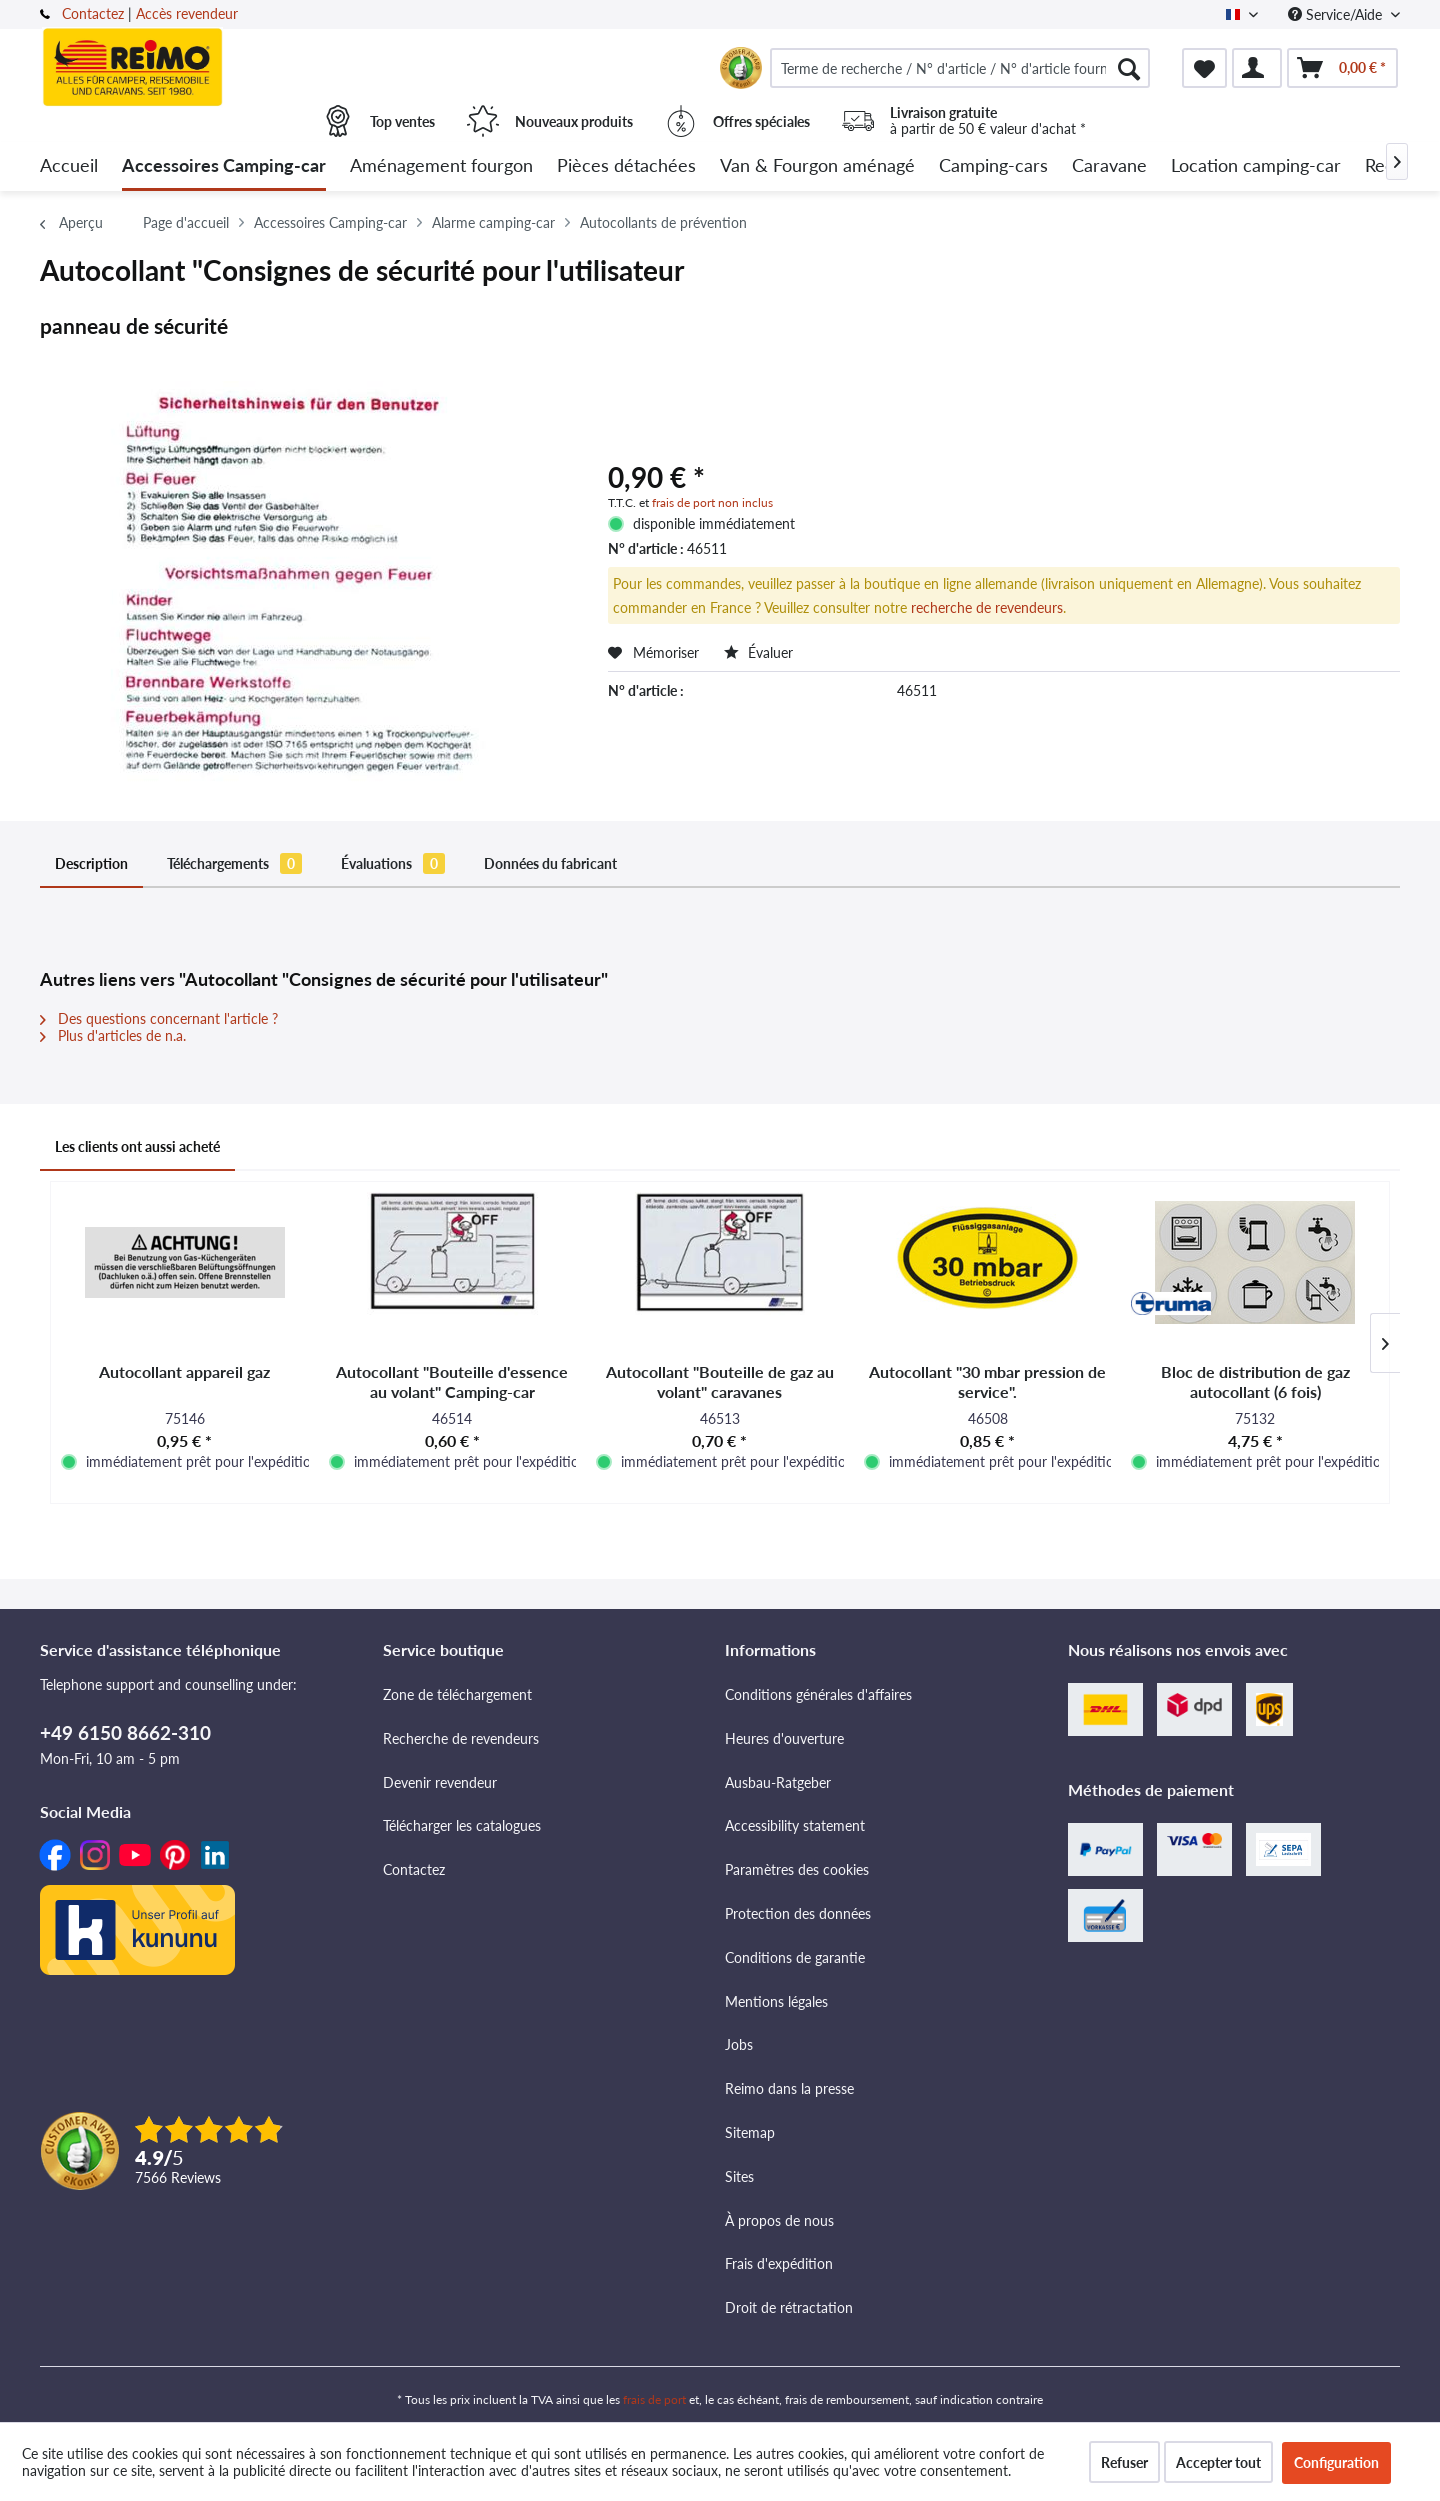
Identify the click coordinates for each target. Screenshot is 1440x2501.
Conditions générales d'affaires (818, 1694)
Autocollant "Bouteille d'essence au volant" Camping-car (452, 1381)
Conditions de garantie (795, 1957)
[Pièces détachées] (626, 166)
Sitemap (750, 2132)
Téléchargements (234, 863)
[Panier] (1342, 68)
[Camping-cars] (993, 166)
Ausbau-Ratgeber (778, 1782)
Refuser (1124, 2462)
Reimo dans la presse (789, 2088)
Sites (739, 2176)
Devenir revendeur (440, 1782)
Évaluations (393, 863)
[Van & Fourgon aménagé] (817, 166)
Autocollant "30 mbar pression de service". (987, 1381)
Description (91, 863)
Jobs (739, 2044)
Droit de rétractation (789, 2307)
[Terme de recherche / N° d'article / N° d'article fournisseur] (960, 68)
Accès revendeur (187, 13)
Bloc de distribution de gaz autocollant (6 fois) (1255, 1381)
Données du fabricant (550, 863)
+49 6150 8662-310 (125, 1732)
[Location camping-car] (1256, 166)
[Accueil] (69, 166)
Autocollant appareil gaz (184, 1371)
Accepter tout (1218, 2462)
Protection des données (798, 1913)
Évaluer (758, 652)
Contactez (93, 13)
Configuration (1336, 2462)
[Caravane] (1109, 166)
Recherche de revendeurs (461, 1738)
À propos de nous (779, 2220)
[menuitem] (960, 68)
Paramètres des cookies (797, 1869)
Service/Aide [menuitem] (1337, 14)
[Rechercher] (1129, 68)
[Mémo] (1204, 68)
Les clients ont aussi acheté (137, 1146)
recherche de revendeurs (987, 607)
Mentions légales (776, 2001)
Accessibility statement (795, 1825)
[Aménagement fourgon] (441, 166)
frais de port (654, 2399)
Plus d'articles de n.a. (113, 1035)
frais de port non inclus (712, 502)
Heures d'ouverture (784, 1738)
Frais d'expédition (779, 2263)
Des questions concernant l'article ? (159, 1018)
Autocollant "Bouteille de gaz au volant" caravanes (720, 1381)
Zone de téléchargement (457, 1694)
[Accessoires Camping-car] (224, 166)
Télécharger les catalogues (462, 1825)
